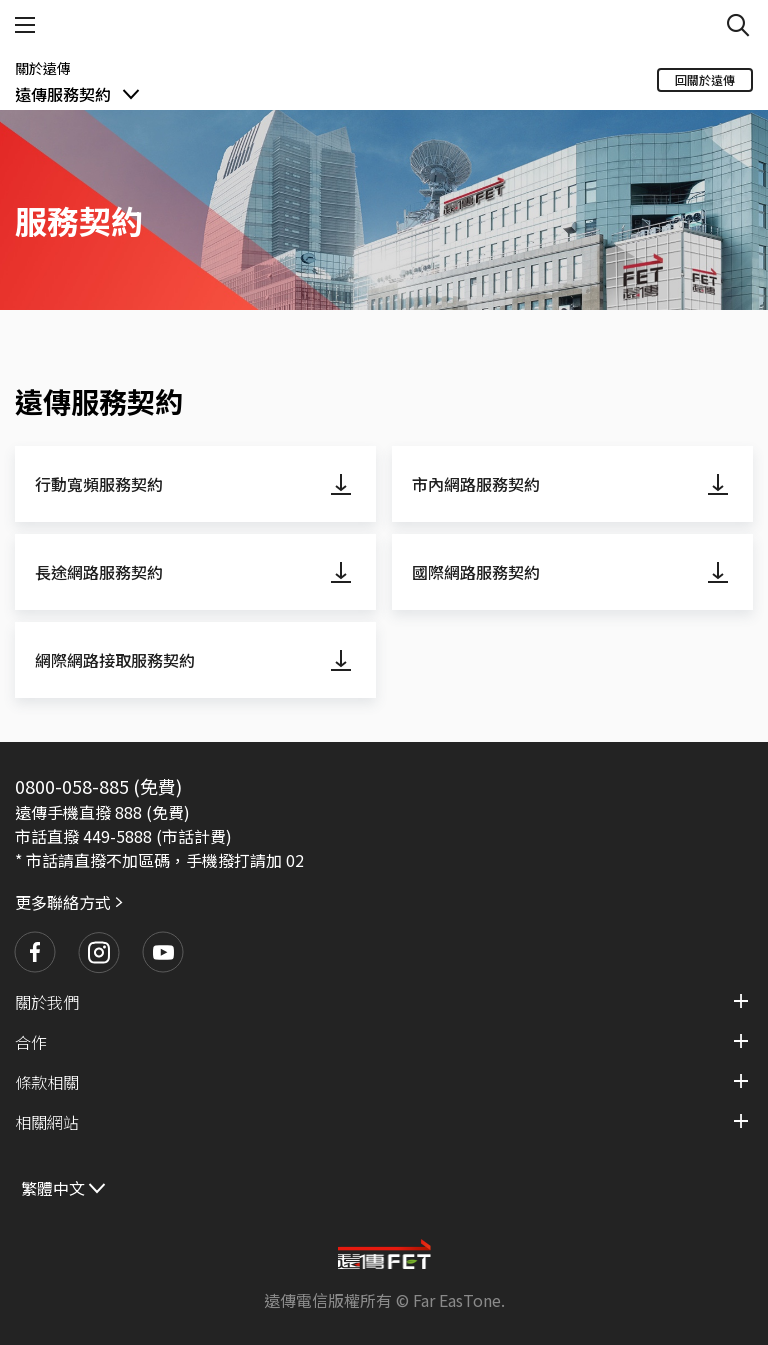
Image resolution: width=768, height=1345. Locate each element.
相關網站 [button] (47, 1122)
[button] (35, 952)
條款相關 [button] (47, 1082)
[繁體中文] (65, 1186)
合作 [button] (31, 1042)
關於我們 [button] (47, 1002)
